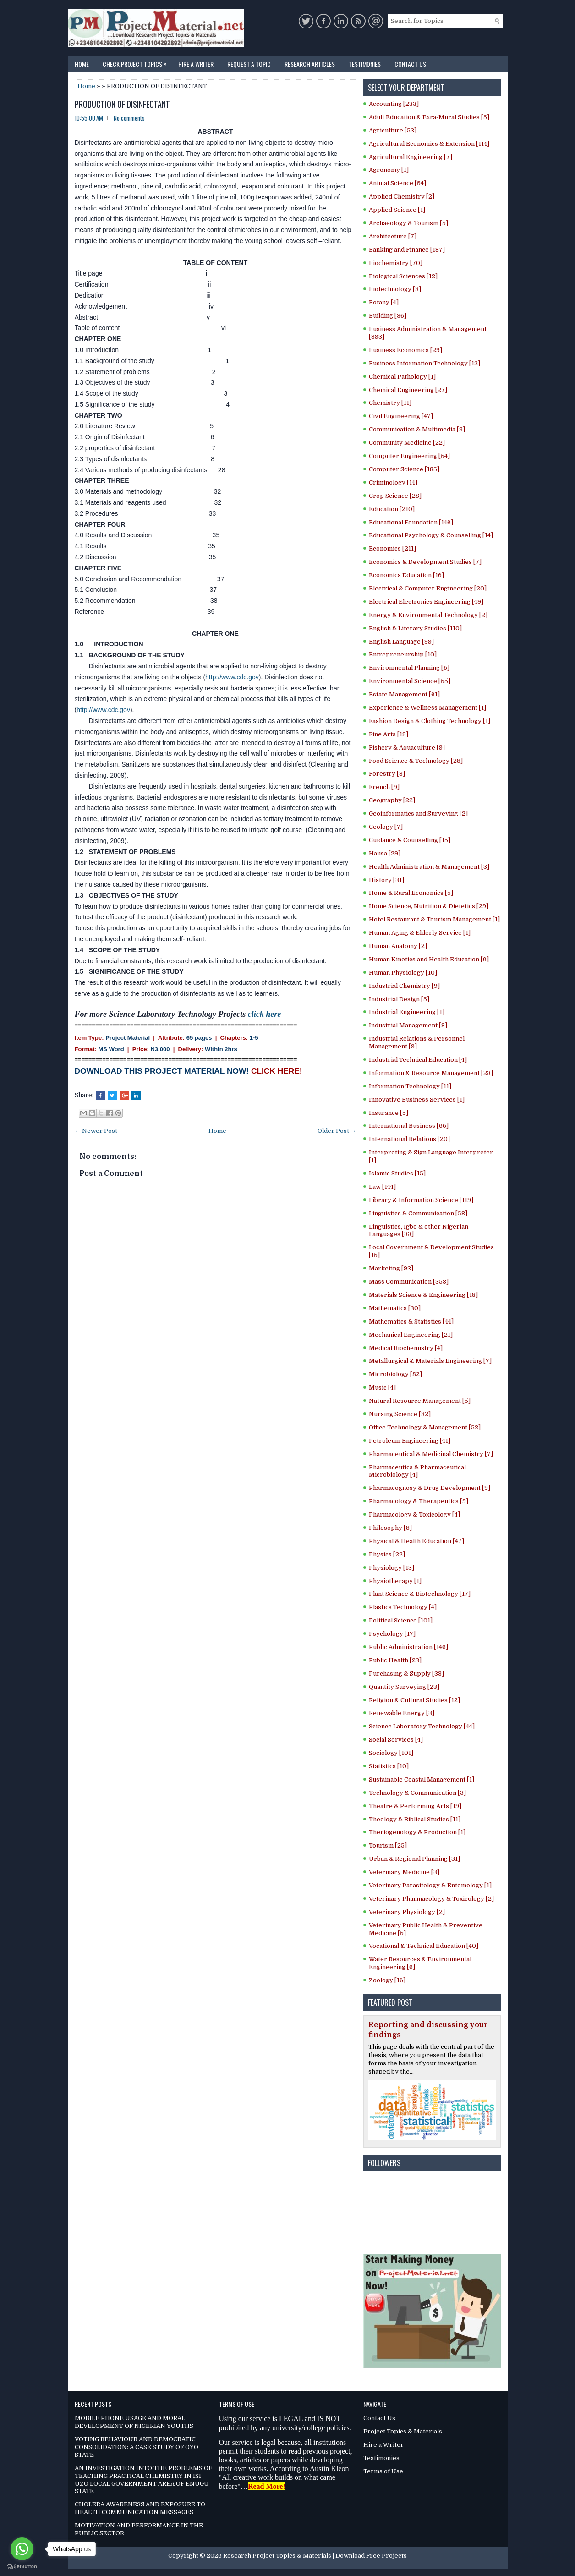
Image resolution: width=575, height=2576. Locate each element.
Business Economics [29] (405, 350)
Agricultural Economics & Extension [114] (429, 143)
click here (264, 1014)
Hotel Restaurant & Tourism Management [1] (434, 919)
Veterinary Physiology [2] (407, 1912)
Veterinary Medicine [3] (404, 1872)
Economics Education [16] (406, 575)
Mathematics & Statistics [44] (411, 1321)
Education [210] (392, 509)
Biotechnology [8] (395, 289)
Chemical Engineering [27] (408, 389)
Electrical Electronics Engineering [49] (426, 601)
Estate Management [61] (404, 694)
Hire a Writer (196, 64)
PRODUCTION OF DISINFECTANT (122, 104)
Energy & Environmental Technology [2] (428, 615)
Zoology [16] (387, 1980)
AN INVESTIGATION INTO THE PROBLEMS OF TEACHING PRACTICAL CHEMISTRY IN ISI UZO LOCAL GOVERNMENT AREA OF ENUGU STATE (143, 2480)
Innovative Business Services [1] (417, 1099)
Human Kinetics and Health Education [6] (429, 959)
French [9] (384, 786)
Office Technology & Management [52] (425, 1427)
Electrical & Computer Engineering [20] (428, 588)
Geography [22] (392, 800)
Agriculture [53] (392, 130)
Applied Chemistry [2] (401, 196)
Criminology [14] (393, 482)
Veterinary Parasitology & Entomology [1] (430, 1885)
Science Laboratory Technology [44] (422, 1726)
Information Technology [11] (410, 1086)
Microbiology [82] (395, 1374)
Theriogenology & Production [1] (417, 1832)
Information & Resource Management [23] (431, 1073)
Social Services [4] (396, 1739)
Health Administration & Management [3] (429, 866)
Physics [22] (387, 1554)
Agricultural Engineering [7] (410, 157)
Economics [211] (392, 548)
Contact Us (410, 64)
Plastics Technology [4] (403, 1607)
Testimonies (365, 64)
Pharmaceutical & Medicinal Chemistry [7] (431, 1454)
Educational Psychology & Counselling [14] (431, 535)
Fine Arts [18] (388, 734)
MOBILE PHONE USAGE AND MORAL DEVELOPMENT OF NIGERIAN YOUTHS (134, 2422)
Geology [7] (386, 826)
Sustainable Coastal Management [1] (421, 1779)
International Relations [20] (409, 1139)
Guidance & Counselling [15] (409, 840)
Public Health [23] (395, 1660)
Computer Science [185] (404, 469)
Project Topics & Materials (402, 2431)
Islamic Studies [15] (397, 1173)
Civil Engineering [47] (401, 416)
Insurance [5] (388, 1112)
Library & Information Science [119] (421, 1200)
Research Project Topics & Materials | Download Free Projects (315, 2555)
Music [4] (382, 1387)
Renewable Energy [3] (401, 1713)
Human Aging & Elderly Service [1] (420, 932)
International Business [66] (409, 1125)
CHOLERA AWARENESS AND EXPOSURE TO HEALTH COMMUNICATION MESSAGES (140, 2508)
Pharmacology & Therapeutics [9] (418, 1501)
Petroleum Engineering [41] (409, 1440)
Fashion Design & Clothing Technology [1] (429, 720)
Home (82, 64)
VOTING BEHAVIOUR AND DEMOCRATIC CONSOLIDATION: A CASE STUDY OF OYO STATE (136, 2447)
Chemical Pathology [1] (402, 376)
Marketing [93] (391, 1268)
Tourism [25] (388, 1845)
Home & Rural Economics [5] (411, 892)
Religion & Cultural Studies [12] (414, 1700)
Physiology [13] (391, 1567)
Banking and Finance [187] (407, 249)
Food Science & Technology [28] (416, 760)
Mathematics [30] (395, 1308)
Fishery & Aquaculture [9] (407, 747)
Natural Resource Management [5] (420, 1400)
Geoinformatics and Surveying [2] (418, 813)
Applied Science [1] (397, 209)
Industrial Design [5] (399, 999)
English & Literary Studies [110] (415, 628)
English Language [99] (401, 641)
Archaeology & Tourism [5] (408, 223)
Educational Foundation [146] (411, 522)
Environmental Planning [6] (409, 667)
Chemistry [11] (390, 402)
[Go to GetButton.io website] (22, 2567)
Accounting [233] (394, 103)
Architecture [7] (392, 236)
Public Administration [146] (408, 1647)
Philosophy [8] (390, 1527)
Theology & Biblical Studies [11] (414, 1819)
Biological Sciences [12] (403, 276)
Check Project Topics (137, 62)
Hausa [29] (384, 853)
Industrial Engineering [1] (406, 1012)
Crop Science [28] (395, 495)
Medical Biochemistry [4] (406, 1348)
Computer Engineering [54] (409, 455)
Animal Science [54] (397, 183)
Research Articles (310, 64)
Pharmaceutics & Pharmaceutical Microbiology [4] (417, 1471)
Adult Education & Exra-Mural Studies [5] (429, 117)
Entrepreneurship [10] (403, 654)
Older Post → (337, 1130)
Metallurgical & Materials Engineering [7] (430, 1360)
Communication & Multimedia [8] (417, 429)
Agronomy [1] (389, 169)
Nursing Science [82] (400, 1414)
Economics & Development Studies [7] (425, 561)
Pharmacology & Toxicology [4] (414, 1514)
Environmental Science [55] (409, 681)
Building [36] (387, 315)
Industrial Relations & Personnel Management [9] (417, 1042)
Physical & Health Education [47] (416, 1541)
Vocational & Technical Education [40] (423, 1945)
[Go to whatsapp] (22, 2548)
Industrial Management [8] (408, 1025)
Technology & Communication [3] (417, 1792)
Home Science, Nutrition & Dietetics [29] (428, 906)
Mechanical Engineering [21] (411, 1334)
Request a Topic (249, 64)
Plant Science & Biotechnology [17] (420, 1593)
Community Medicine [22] (407, 442)
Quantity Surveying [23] (404, 1686)
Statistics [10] (389, 1766)
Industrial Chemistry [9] (404, 985)
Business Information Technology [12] (424, 363)
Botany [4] (384, 302)
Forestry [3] (387, 773)
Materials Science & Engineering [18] (423, 1294)
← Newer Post (96, 1130)
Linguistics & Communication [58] (418, 1213)
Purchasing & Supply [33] (406, 1673)
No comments (129, 117)
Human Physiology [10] (403, 972)
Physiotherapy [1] (395, 1581)
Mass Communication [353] (409, 1281)
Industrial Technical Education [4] (418, 1059)
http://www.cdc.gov (232, 677)
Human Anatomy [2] (398, 946)
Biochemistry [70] (395, 262)
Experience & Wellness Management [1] (427, 707)
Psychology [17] (392, 1633)
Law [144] (382, 1186)
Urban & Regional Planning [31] (414, 1858)
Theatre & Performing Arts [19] (415, 1806)
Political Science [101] (401, 1620)
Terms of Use (383, 2471)
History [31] (386, 880)
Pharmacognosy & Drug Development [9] (429, 1487)
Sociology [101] (391, 1752)
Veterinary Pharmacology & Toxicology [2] (431, 1898)
